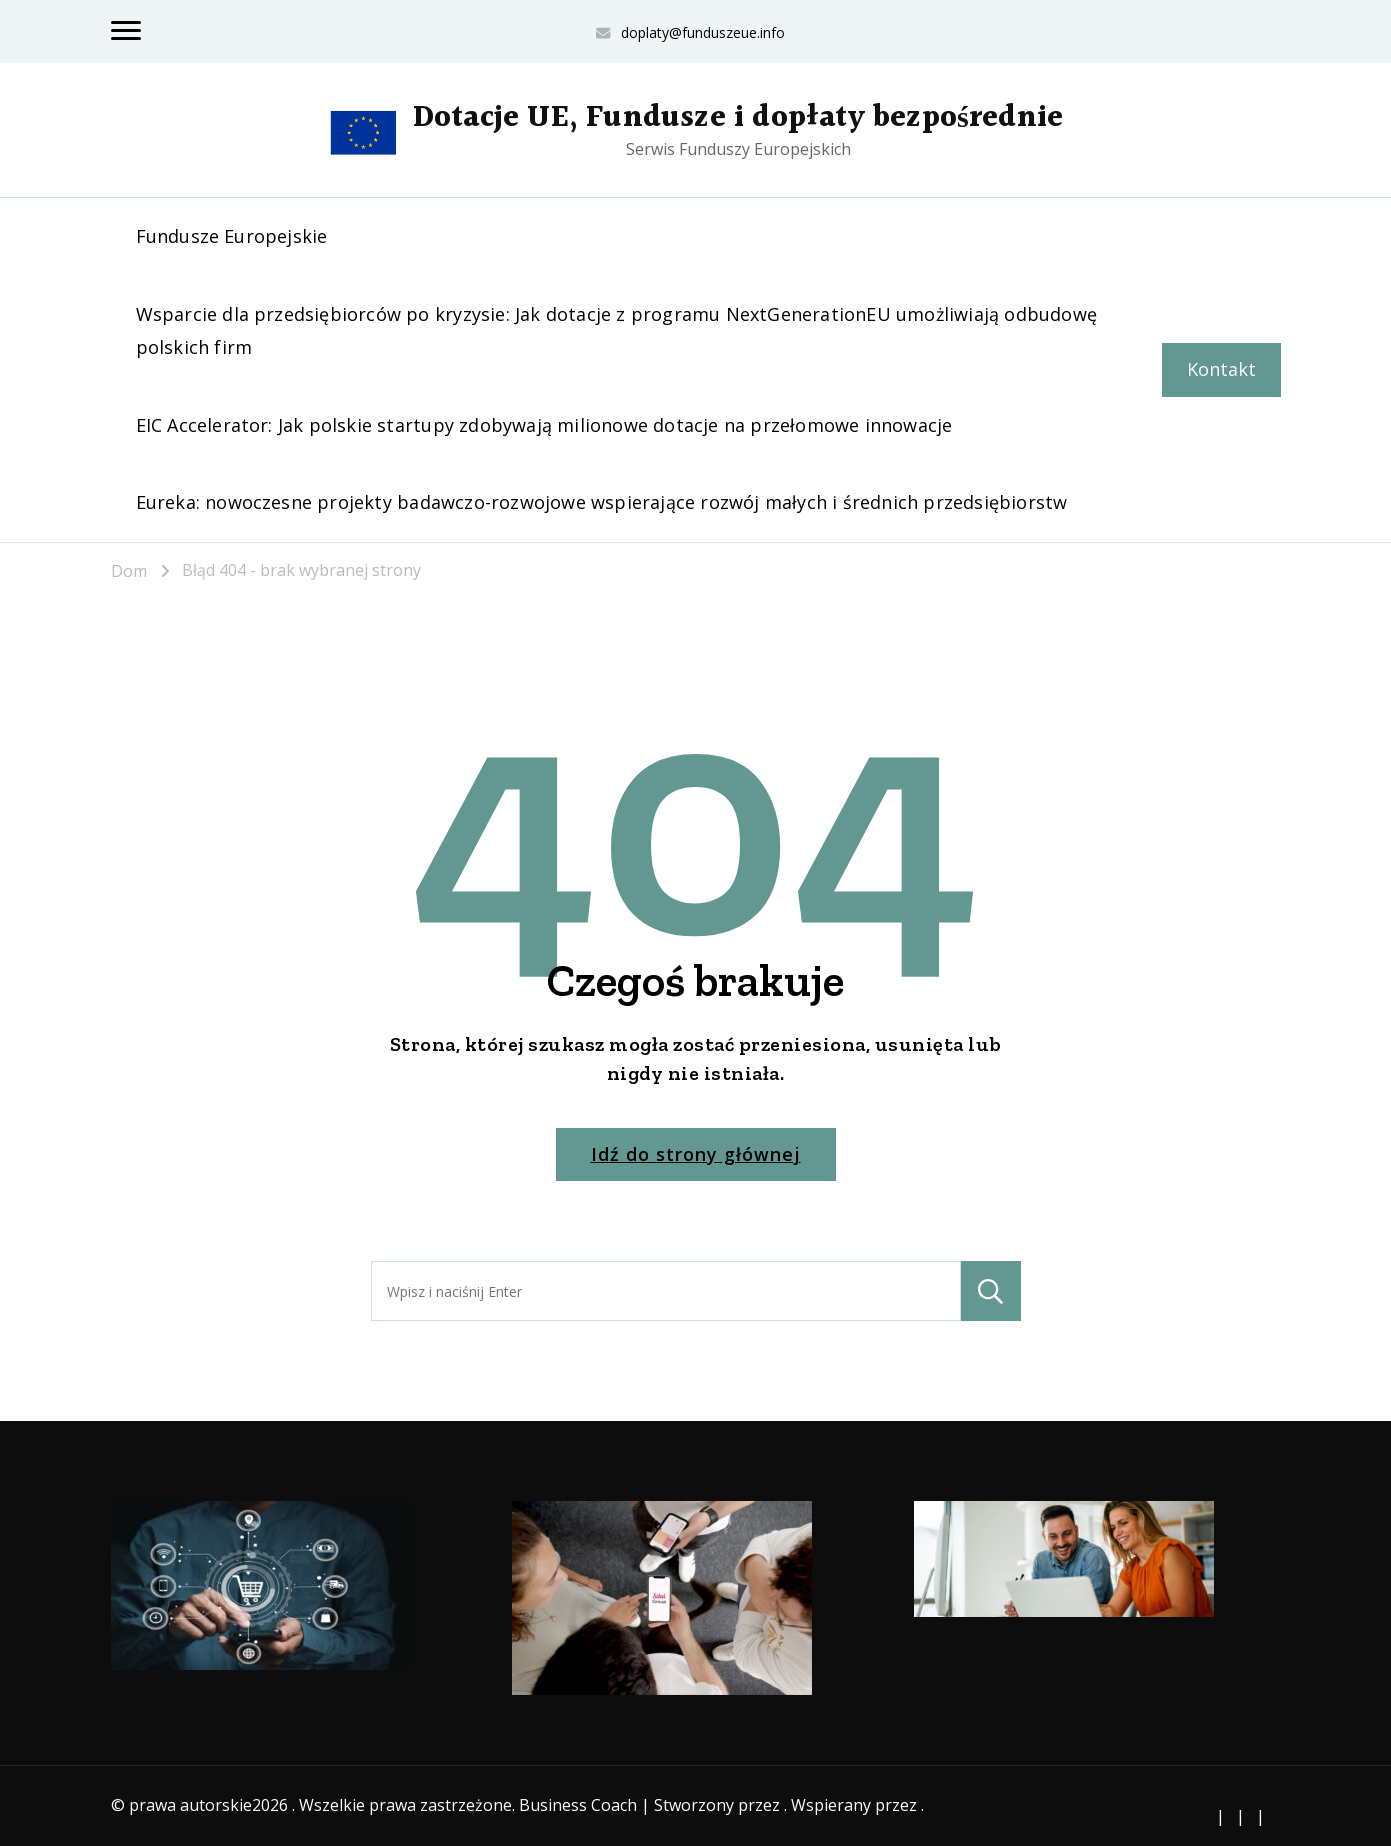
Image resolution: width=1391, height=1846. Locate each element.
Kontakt (1221, 369)
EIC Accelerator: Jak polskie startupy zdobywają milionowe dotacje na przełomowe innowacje (544, 425)
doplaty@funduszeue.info (703, 32)
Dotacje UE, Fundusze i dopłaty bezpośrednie (738, 118)
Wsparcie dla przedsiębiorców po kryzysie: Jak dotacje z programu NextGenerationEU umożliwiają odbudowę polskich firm (616, 330)
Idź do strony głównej (696, 1154)
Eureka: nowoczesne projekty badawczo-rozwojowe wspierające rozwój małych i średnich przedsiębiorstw (602, 502)
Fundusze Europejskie (232, 236)
